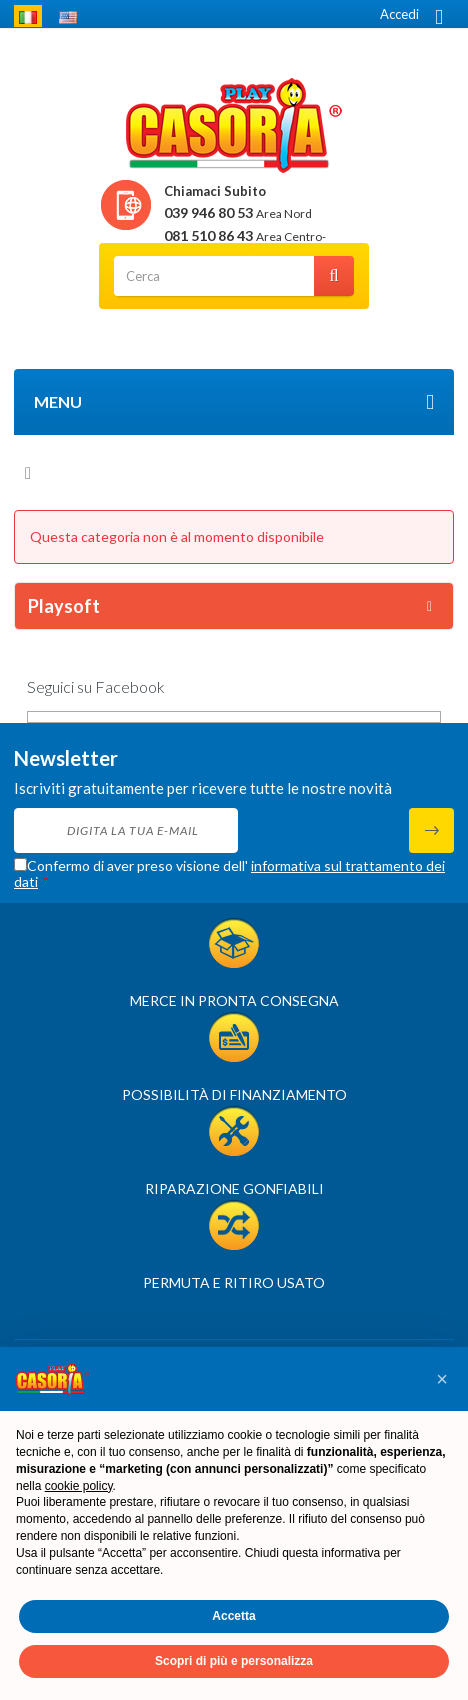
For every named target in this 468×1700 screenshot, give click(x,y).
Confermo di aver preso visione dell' (229, 873)
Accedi (399, 14)
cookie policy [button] (79, 1486)
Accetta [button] (233, 1616)
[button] (442, 1379)
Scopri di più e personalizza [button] (234, 1661)
